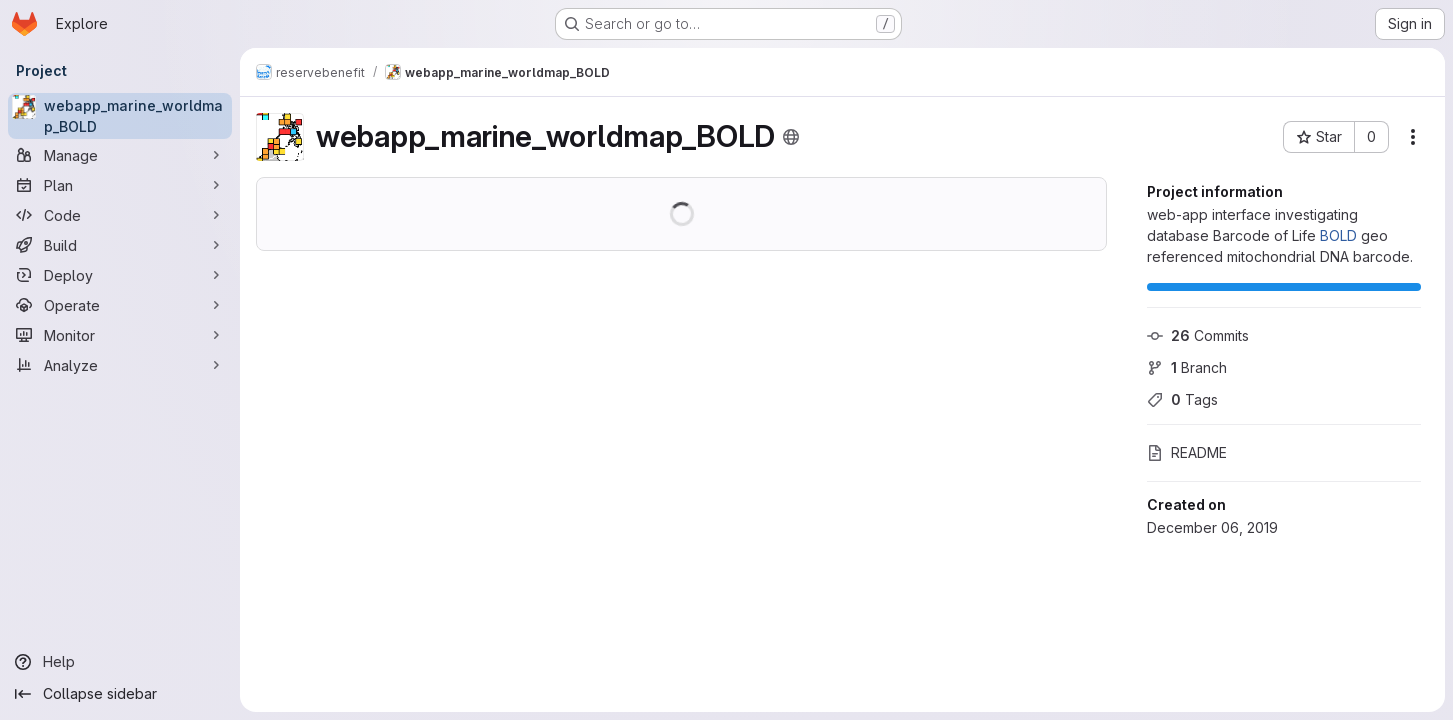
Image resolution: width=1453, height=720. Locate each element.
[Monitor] (120, 335)
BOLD (1338, 235)
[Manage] (120, 155)
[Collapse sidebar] (120, 694)
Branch (1187, 367)
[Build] (120, 245)
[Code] (120, 215)
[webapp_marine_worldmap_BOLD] (120, 116)
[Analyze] (120, 365)
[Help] (120, 662)
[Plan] (120, 185)
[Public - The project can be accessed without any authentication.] (791, 137)
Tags (1182, 399)
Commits (1198, 335)
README (1187, 452)
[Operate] (120, 305)
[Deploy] (120, 275)
